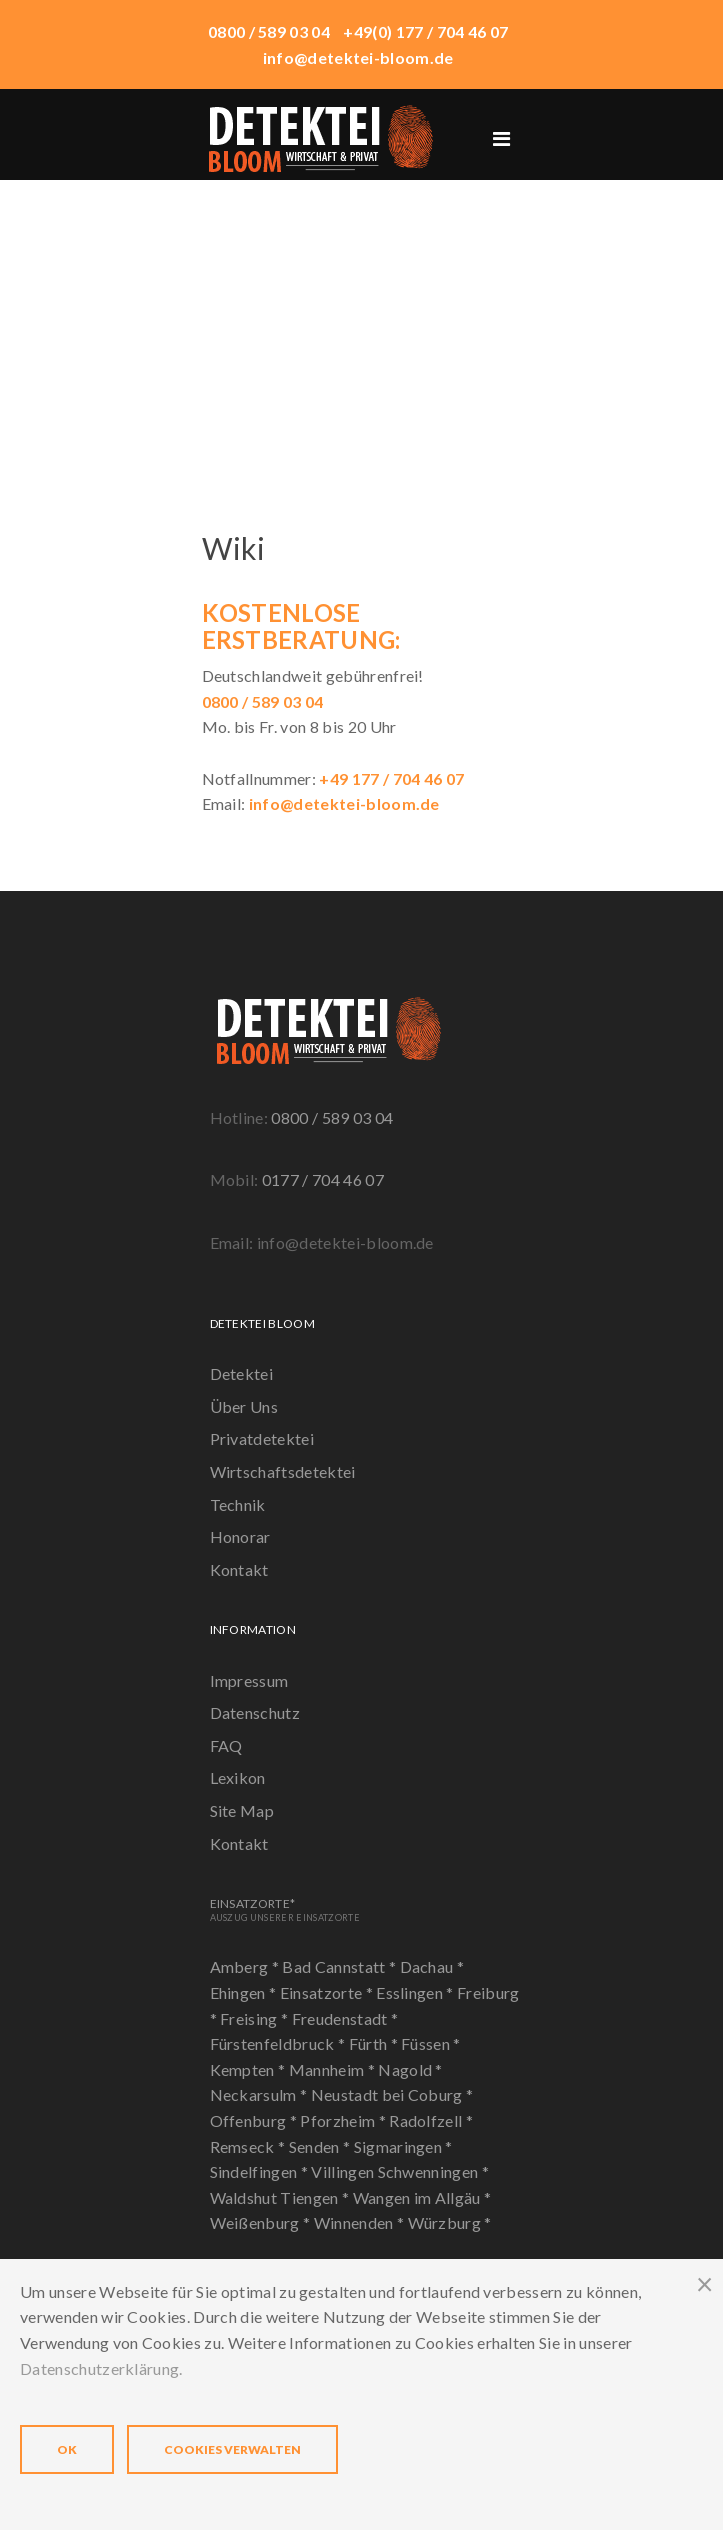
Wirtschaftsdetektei (283, 1471)
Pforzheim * (344, 2120)
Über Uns (244, 1406)
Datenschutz (255, 1712)
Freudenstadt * (345, 2018)
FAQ (226, 1745)
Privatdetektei (262, 1438)
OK (67, 2449)
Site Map (242, 1810)
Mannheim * (334, 2069)
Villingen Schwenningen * (400, 2171)
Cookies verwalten (232, 2449)
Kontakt (239, 1569)
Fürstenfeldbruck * (279, 2043)
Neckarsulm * (260, 2094)
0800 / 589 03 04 (332, 1117)
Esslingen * (416, 1992)
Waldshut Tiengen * (281, 2197)
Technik (238, 1504)
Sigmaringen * (403, 2146)
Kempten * (249, 2069)
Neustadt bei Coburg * (392, 2094)
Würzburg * (450, 2222)
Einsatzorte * (328, 1992)
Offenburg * (255, 2120)
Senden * (321, 2146)
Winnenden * (361, 2222)
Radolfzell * (431, 2120)
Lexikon (238, 1777)
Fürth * (375, 2043)
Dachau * (432, 1966)
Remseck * (249, 2146)
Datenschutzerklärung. (101, 2368)
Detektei (242, 1373)
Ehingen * (245, 1992)
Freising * (256, 2018)
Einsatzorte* (285, 1909)
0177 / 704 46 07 (323, 1179)
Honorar (240, 1536)
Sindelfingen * (261, 2171)
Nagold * (410, 2069)
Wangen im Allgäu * (422, 2197)
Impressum (249, 1680)
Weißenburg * (262, 2222)
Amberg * (246, 1966)
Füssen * (431, 2043)
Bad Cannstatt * (340, 1966)
